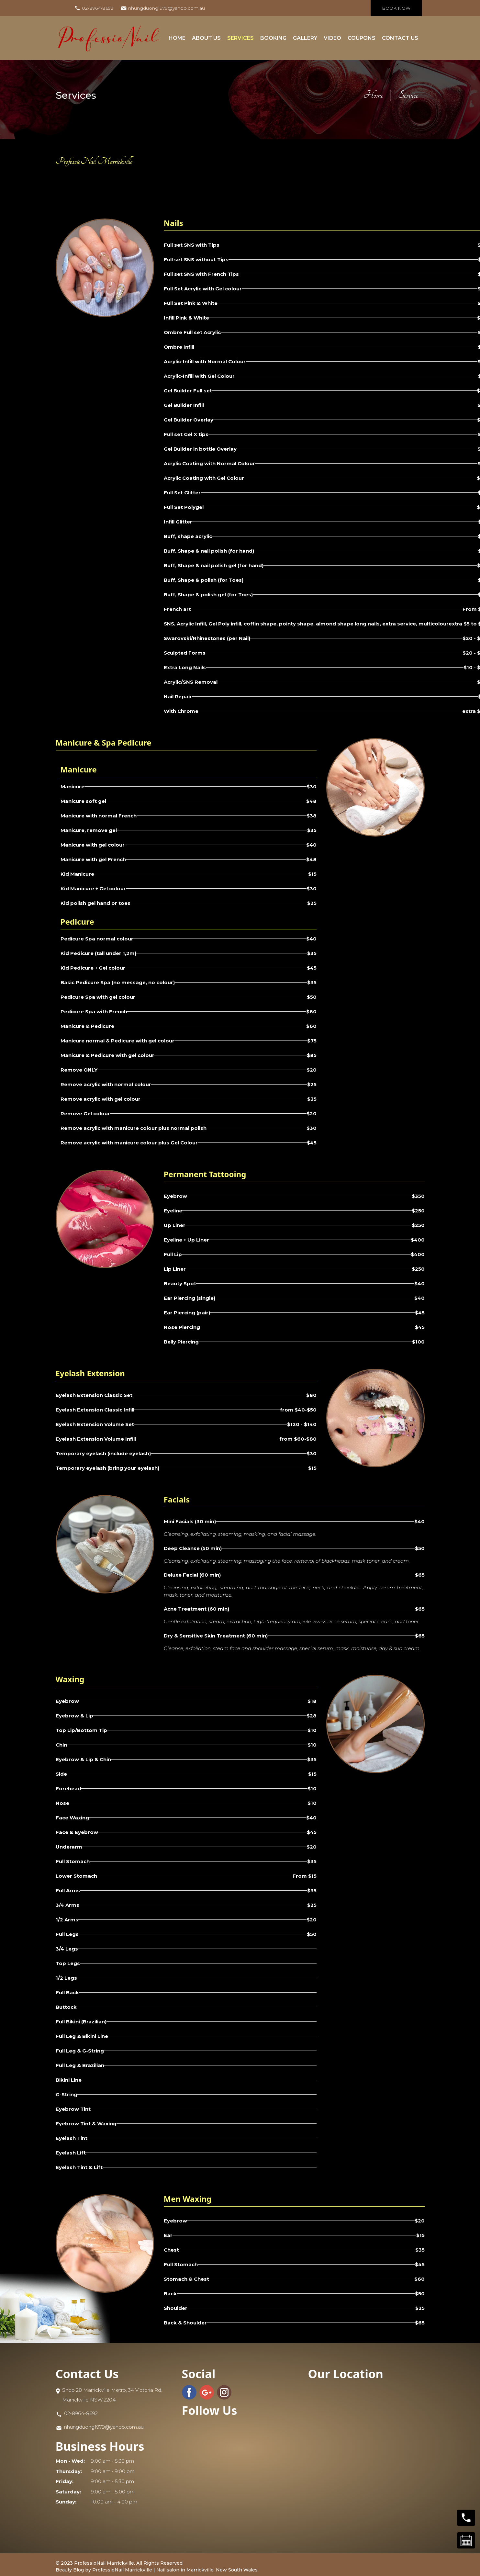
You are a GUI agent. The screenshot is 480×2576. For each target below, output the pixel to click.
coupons (361, 38)
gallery (305, 38)
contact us (400, 38)
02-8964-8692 (97, 8)
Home (177, 38)
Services (240, 38)
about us (206, 38)
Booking (273, 38)
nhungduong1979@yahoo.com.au (166, 8)
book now (396, 8)
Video (332, 38)
